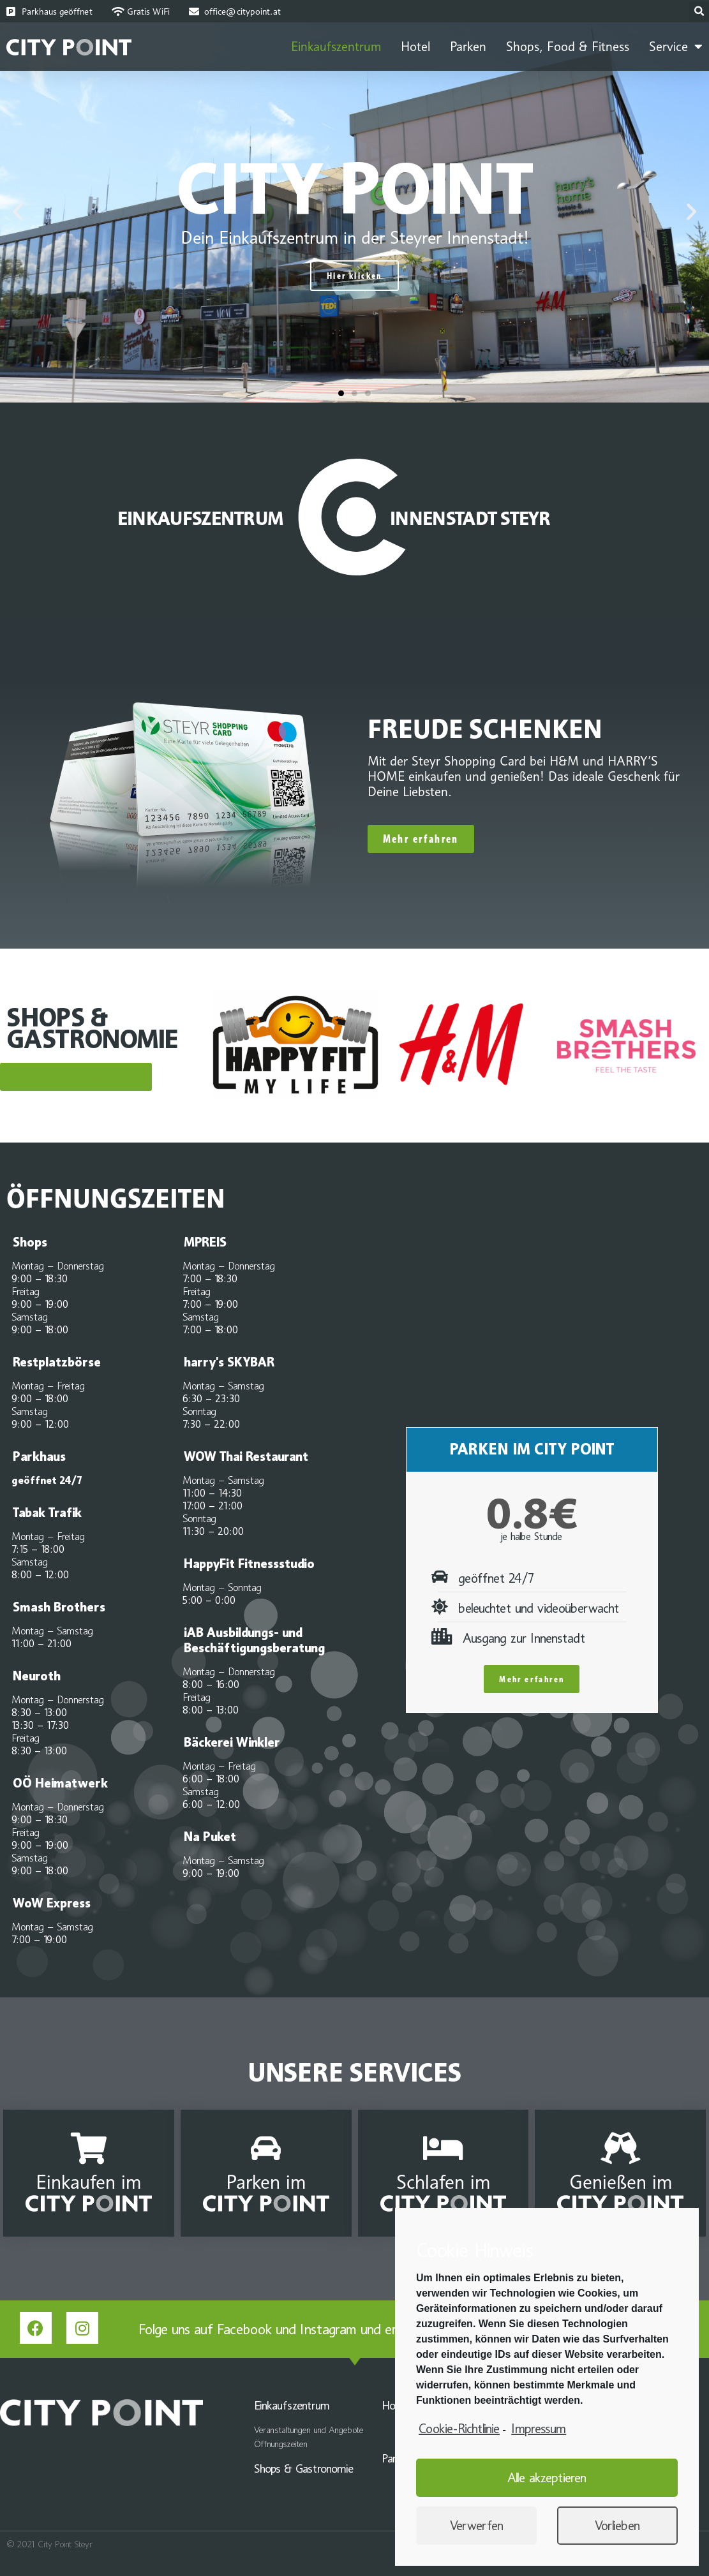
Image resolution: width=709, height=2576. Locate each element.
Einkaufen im (88, 2181)
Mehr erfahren (531, 1679)
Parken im (266, 2181)
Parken (468, 46)
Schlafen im (443, 2181)
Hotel (415, 46)
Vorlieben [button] (617, 2525)
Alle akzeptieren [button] (546, 2477)
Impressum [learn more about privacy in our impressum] (538, 2428)
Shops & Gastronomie (304, 2468)
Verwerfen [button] (477, 2525)
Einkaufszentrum (336, 46)
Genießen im (620, 2181)
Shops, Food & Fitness (567, 46)
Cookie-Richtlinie (459, 2428)
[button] (341, 393)
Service (676, 46)
